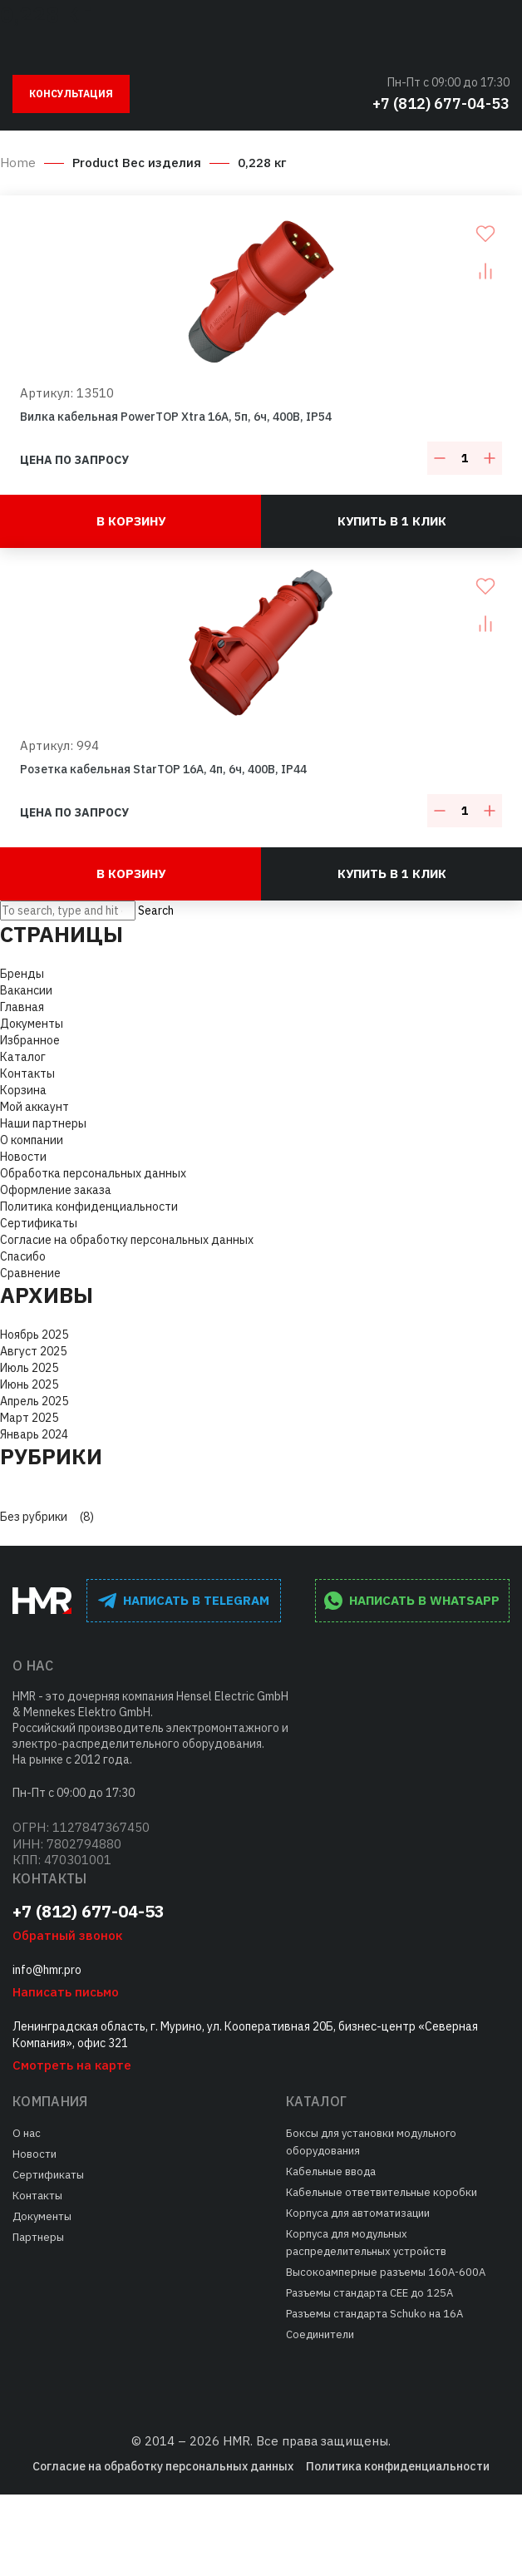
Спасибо (23, 1256)
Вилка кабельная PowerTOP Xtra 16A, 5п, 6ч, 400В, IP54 (176, 416)
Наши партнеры (43, 1123)
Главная (22, 1006)
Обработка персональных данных (93, 1173)
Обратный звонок (67, 1935)
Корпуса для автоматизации (358, 2213)
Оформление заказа (55, 1189)
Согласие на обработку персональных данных (127, 1239)
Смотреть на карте (71, 2065)
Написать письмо (65, 1992)
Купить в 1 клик (391, 521)
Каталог (23, 1056)
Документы (31, 1023)
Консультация (71, 93)
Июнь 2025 (29, 1384)
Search (156, 910)
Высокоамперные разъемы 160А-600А (385, 2272)
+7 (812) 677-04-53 (441, 103)
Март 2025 (29, 1417)
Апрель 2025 (34, 1401)
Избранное (30, 1040)
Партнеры (38, 2237)
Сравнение (30, 1273)
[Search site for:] (67, 910)
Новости (23, 1156)
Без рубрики (33, 1516)
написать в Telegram (183, 1600)
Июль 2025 (29, 1367)
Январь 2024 (34, 1434)
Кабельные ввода (331, 2171)
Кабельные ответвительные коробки (381, 2192)
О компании (31, 1140)
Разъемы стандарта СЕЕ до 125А (369, 2293)
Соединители (320, 2334)
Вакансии (26, 990)
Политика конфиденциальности (89, 1206)
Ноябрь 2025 (34, 1334)
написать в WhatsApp (412, 1600)
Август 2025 (33, 1351)
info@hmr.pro (46, 1969)
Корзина (23, 1090)
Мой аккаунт (34, 1106)
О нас (26, 2133)
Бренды (22, 973)
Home (18, 162)
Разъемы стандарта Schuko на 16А (374, 2314)
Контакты (27, 1073)
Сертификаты (38, 1223)
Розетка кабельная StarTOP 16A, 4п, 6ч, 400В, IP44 (163, 769)
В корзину (130, 521)
